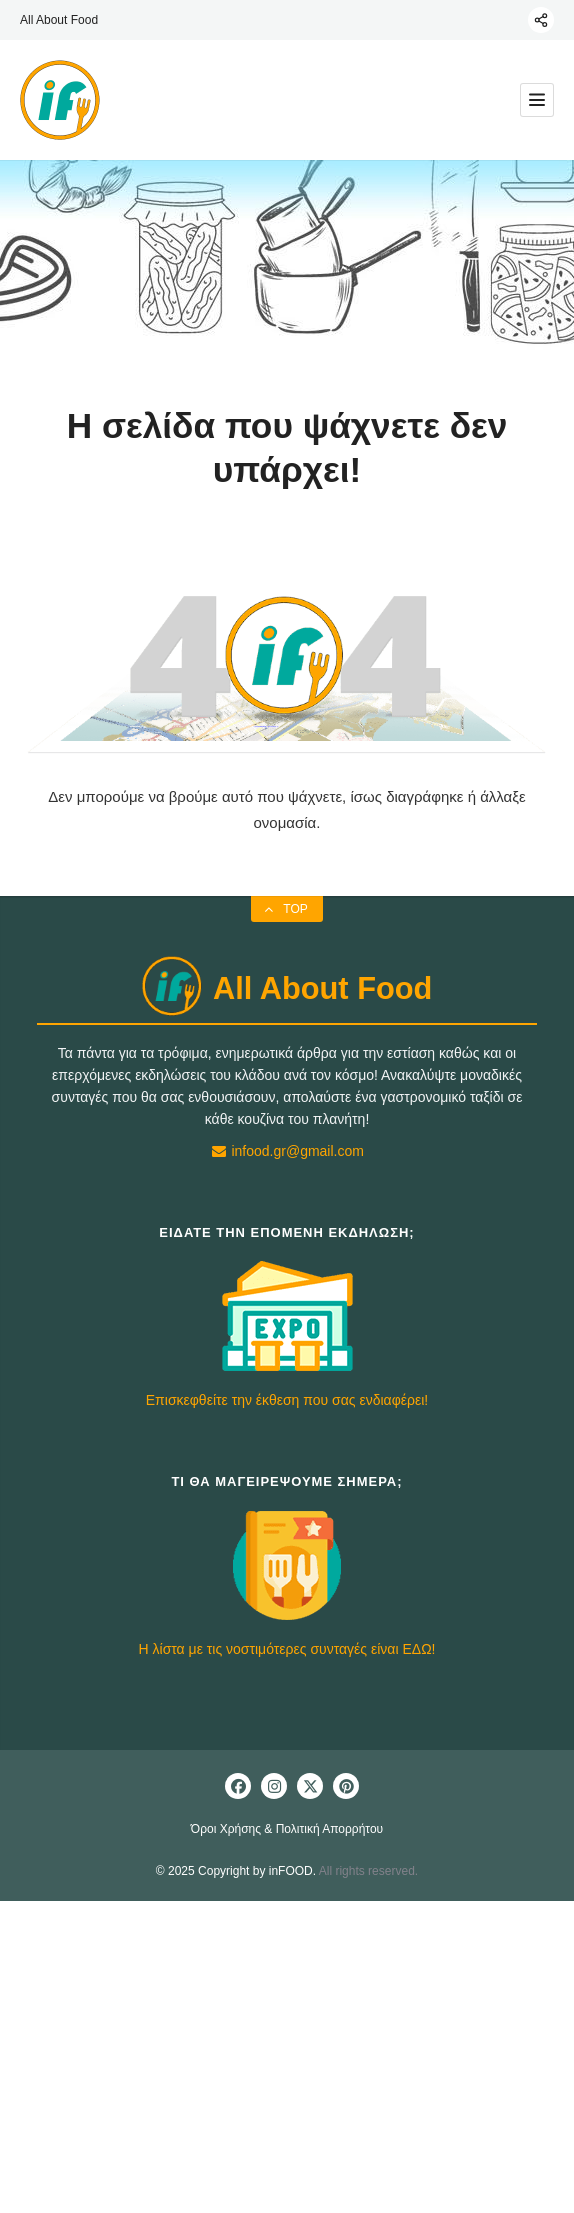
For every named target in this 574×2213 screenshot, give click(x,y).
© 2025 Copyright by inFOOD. (236, 1871)
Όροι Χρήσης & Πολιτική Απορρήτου (287, 1829)
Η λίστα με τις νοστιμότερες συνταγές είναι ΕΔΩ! (287, 1649)
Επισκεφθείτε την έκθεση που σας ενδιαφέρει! (287, 1400)
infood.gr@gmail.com (287, 1151)
